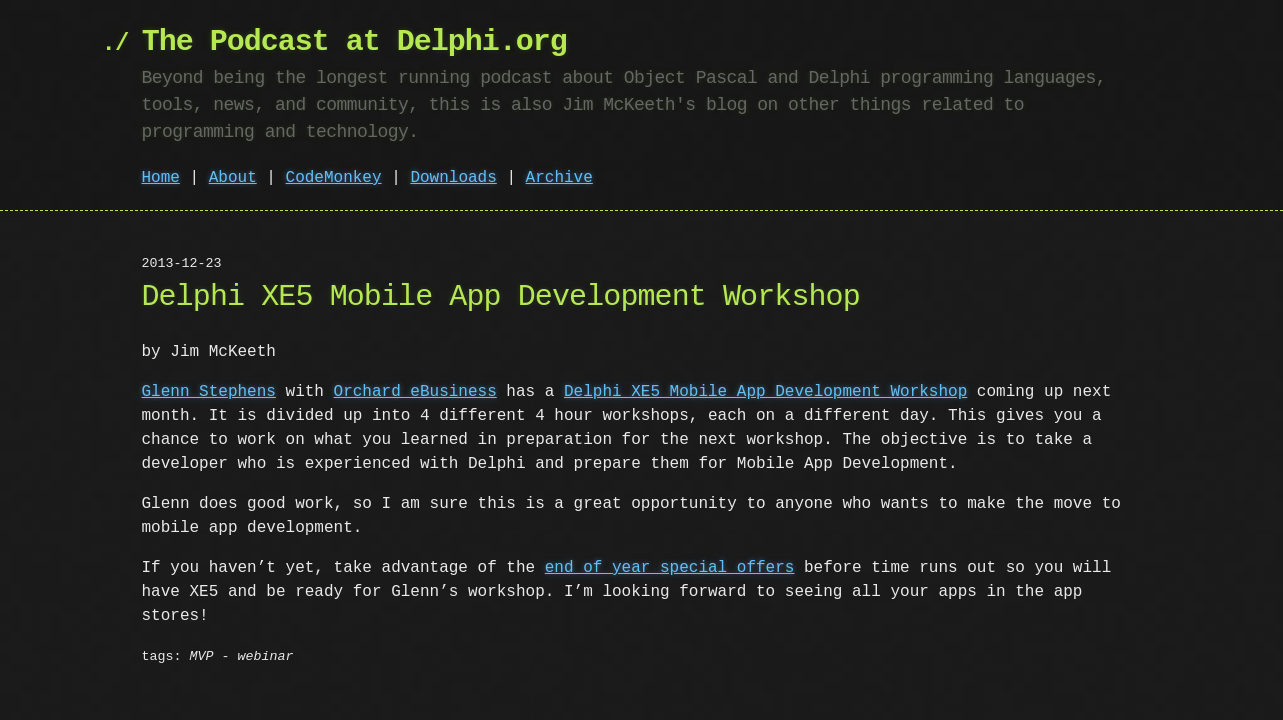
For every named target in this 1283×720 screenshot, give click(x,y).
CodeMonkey (334, 178)
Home (161, 178)
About (233, 178)
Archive (559, 178)
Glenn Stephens (209, 392)
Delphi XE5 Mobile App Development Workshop (765, 392)
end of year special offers (670, 568)
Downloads (453, 178)
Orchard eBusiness (415, 392)
